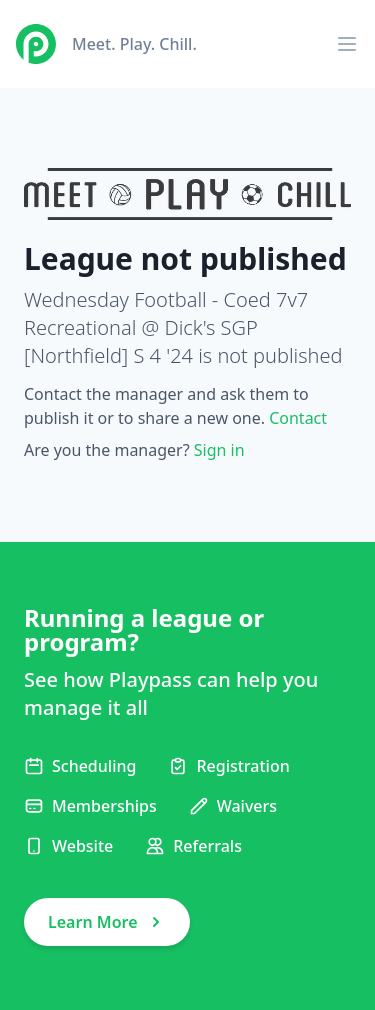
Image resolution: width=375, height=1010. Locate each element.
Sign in (219, 450)
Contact (298, 418)
